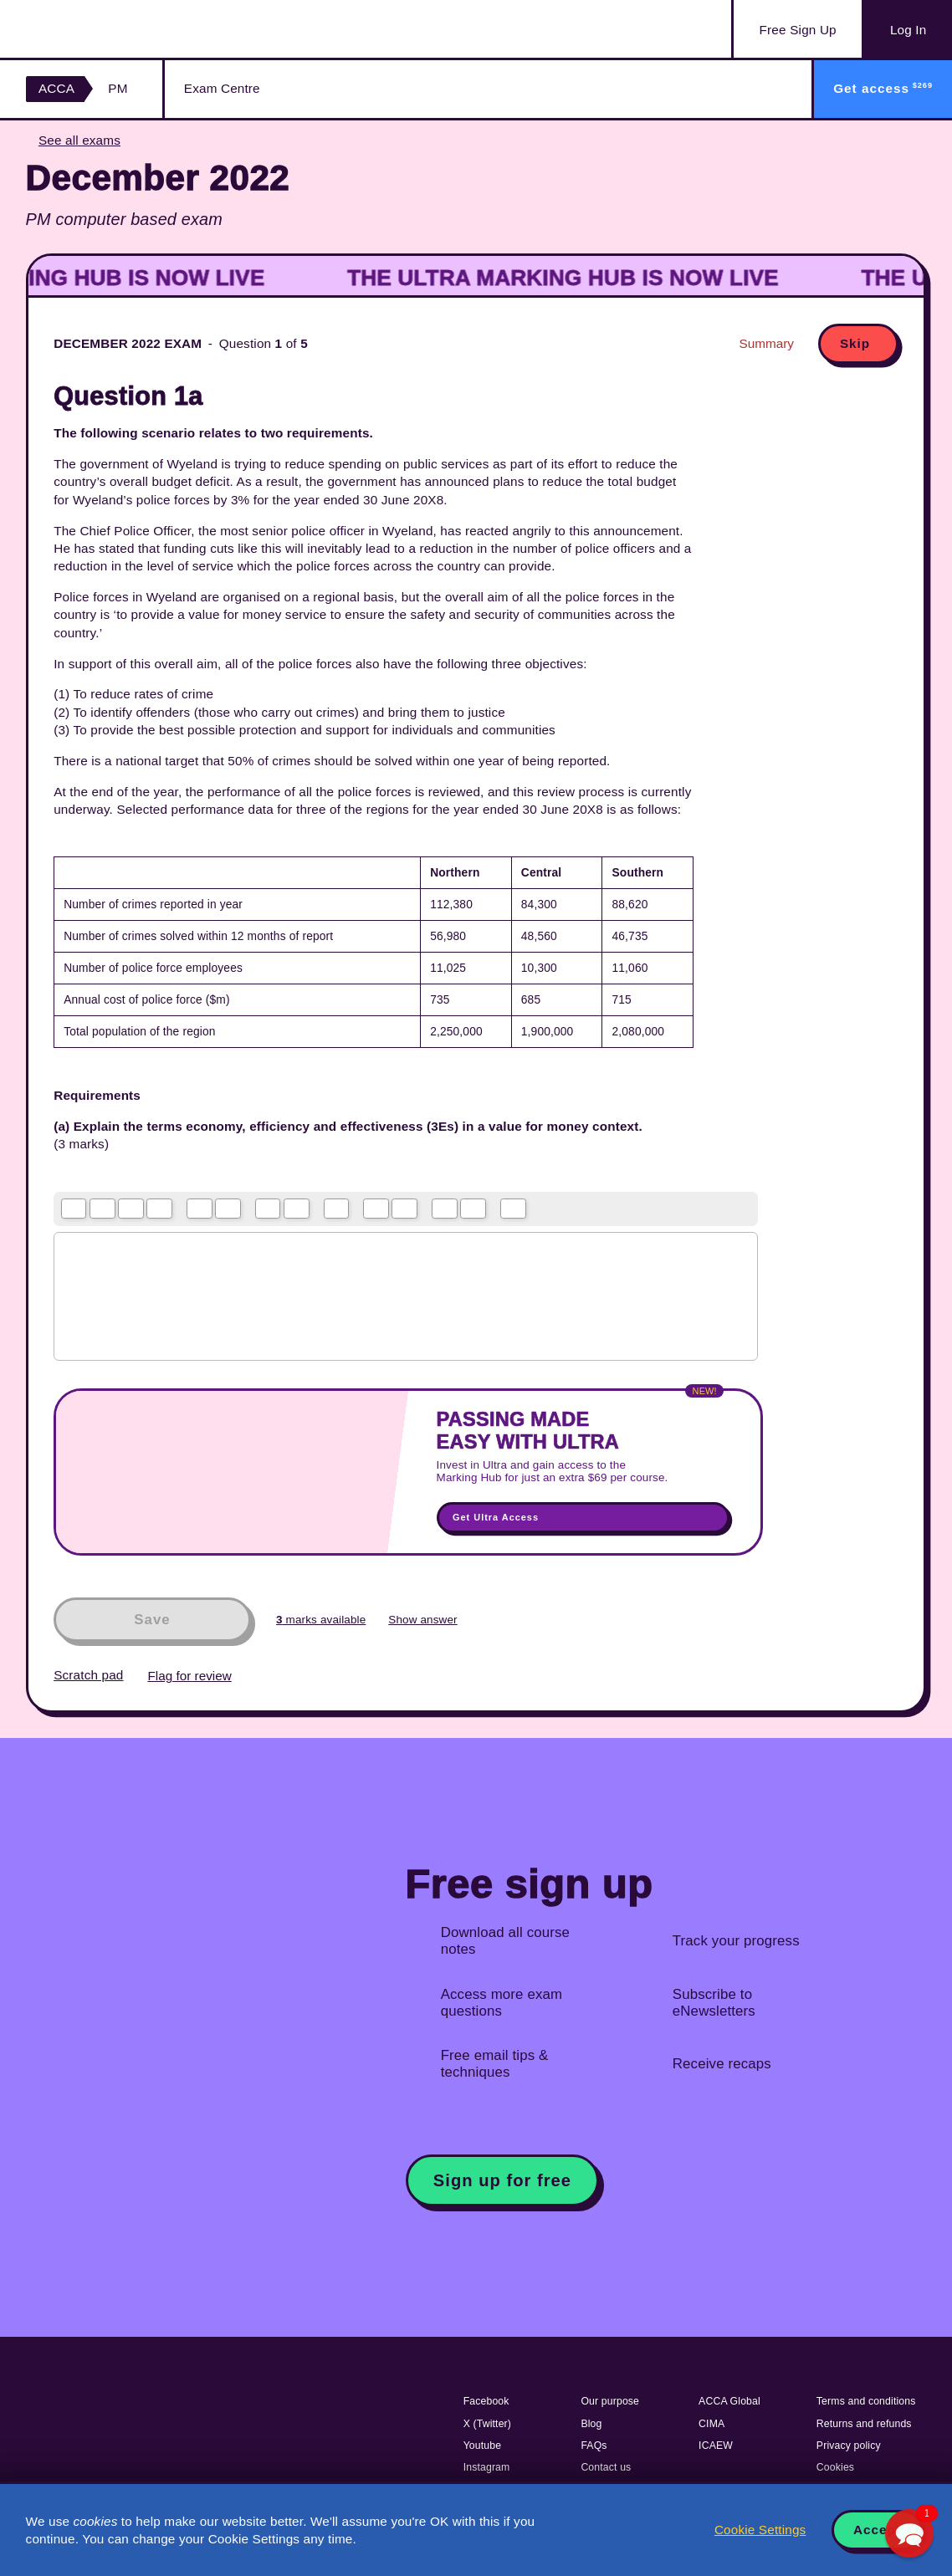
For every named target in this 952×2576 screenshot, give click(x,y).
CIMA (711, 2424)
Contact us (606, 2467)
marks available (321, 1619)
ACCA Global (729, 2401)
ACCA (56, 88)
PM (117, 88)
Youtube (482, 2445)
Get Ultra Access (496, 1517)
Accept (877, 2529)
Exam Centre (222, 88)
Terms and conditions (866, 2401)
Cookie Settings (760, 2529)
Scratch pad (88, 1675)
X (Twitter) (487, 2424)
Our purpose (610, 2401)
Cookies (835, 2467)
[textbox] (406, 1296)
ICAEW (716, 2445)
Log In (908, 30)
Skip (855, 343)
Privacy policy (848, 2445)
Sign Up (798, 30)
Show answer (422, 1619)
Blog (591, 2424)
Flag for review (189, 1676)
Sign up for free (502, 2180)
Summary (767, 343)
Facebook (486, 2401)
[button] (909, 2533)
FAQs (594, 2445)
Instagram (486, 2467)
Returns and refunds (864, 2424)
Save (152, 1620)
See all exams (79, 140)
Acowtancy (109, 29)
